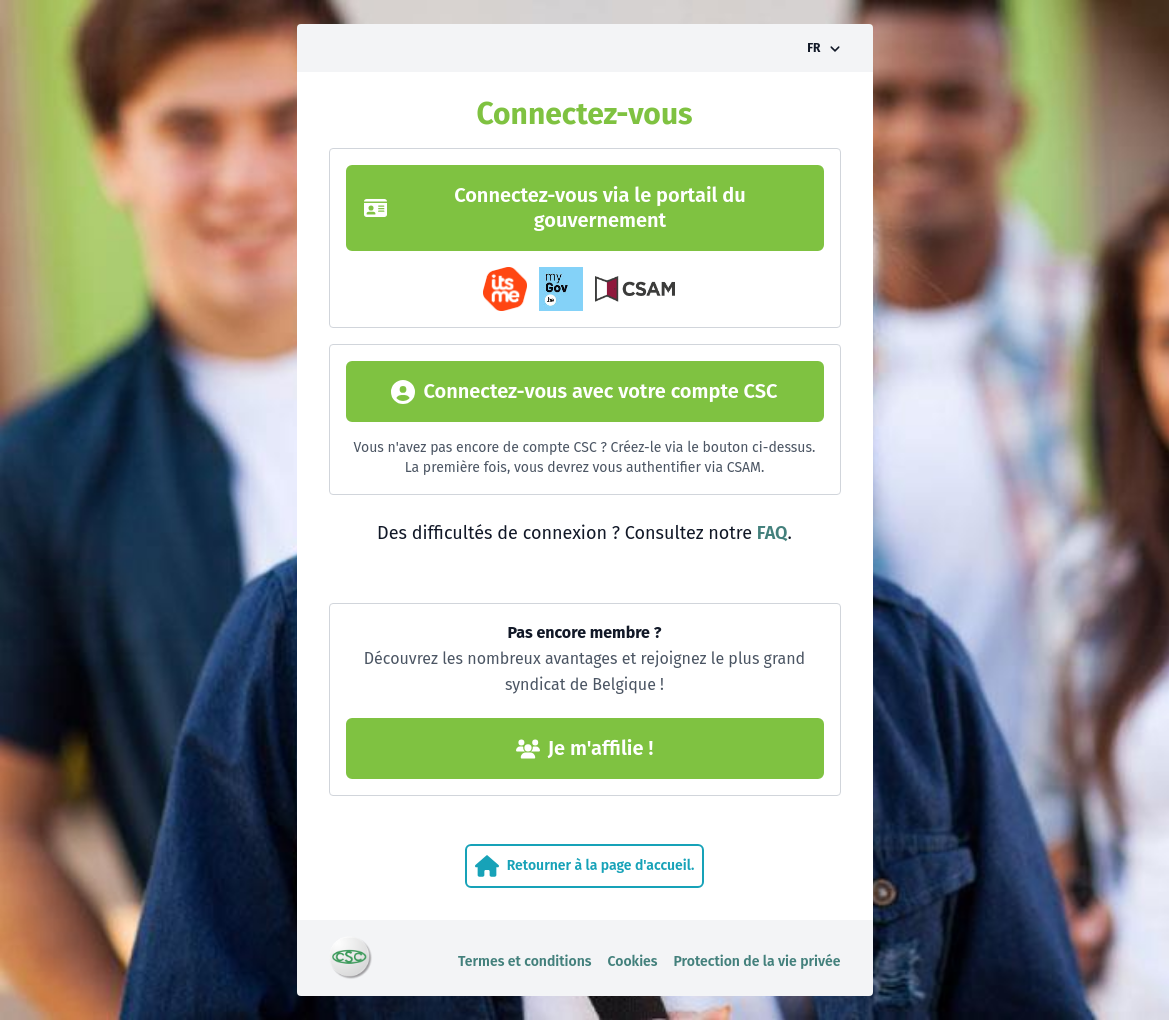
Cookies (633, 961)
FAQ (772, 533)
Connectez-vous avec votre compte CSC (584, 391)
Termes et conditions (524, 961)
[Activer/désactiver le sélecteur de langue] (823, 48)
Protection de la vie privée (757, 961)
